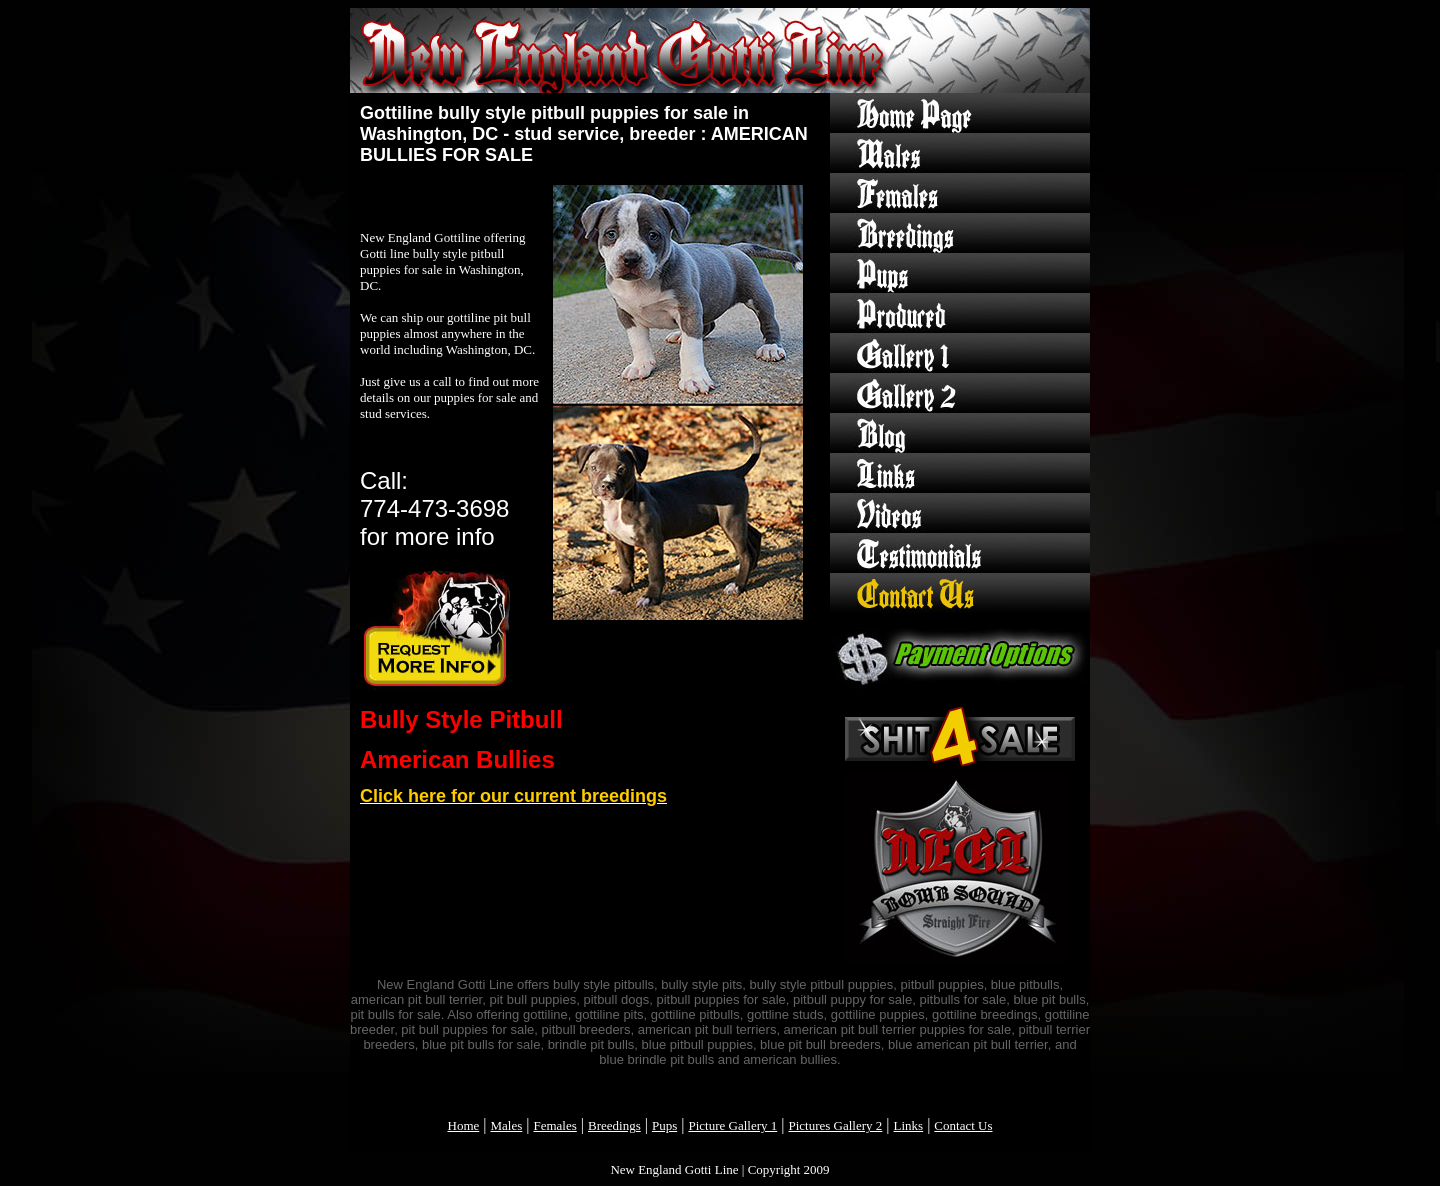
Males (506, 1125)
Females (554, 1125)
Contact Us (963, 1125)
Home (464, 1125)
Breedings (614, 1125)
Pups (664, 1125)
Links (909, 1125)
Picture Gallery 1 (732, 1125)
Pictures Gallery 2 (835, 1125)
